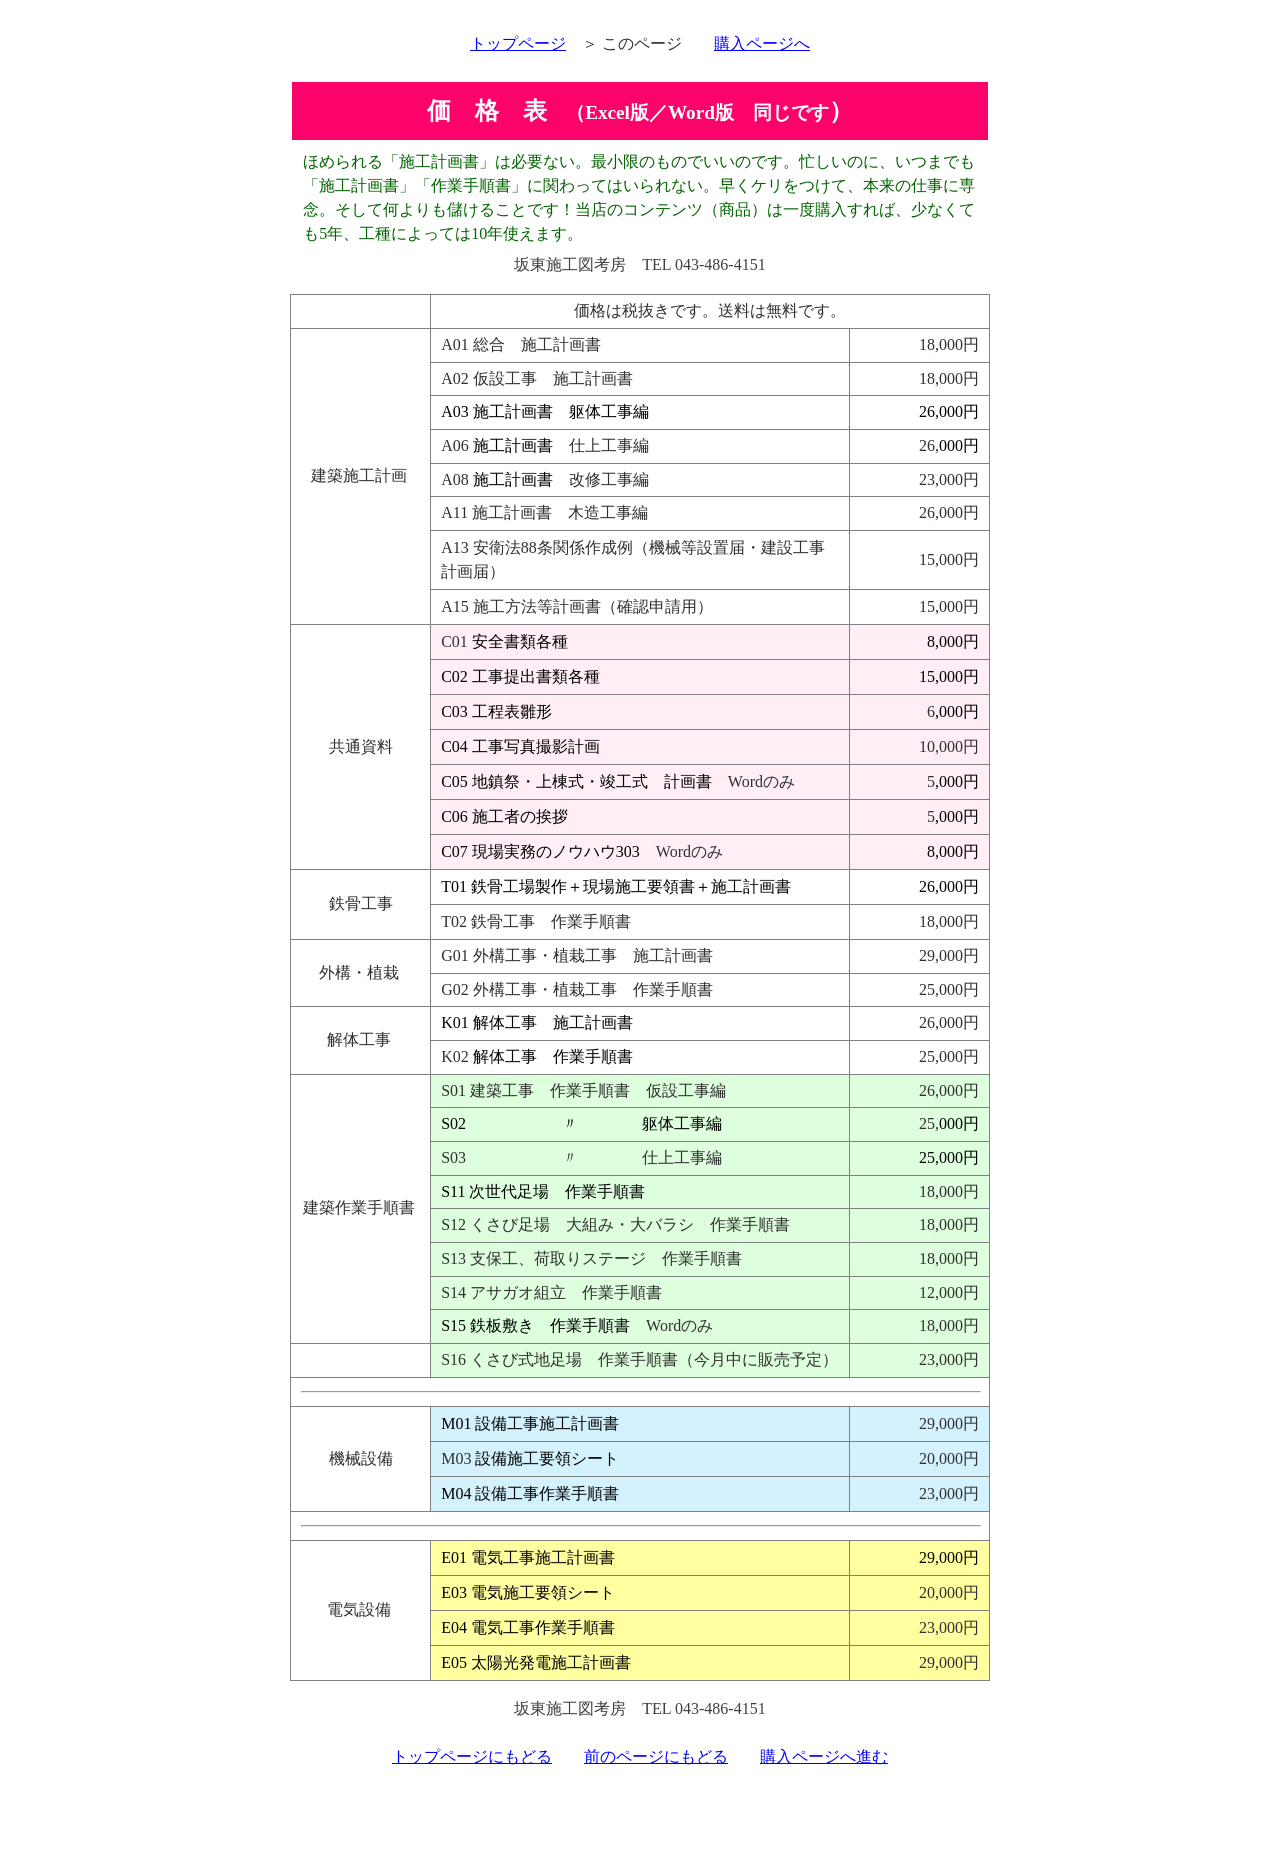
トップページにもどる (472, 1756)
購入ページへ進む (824, 1756)
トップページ (518, 43)
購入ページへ (762, 43)
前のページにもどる (656, 1756)
